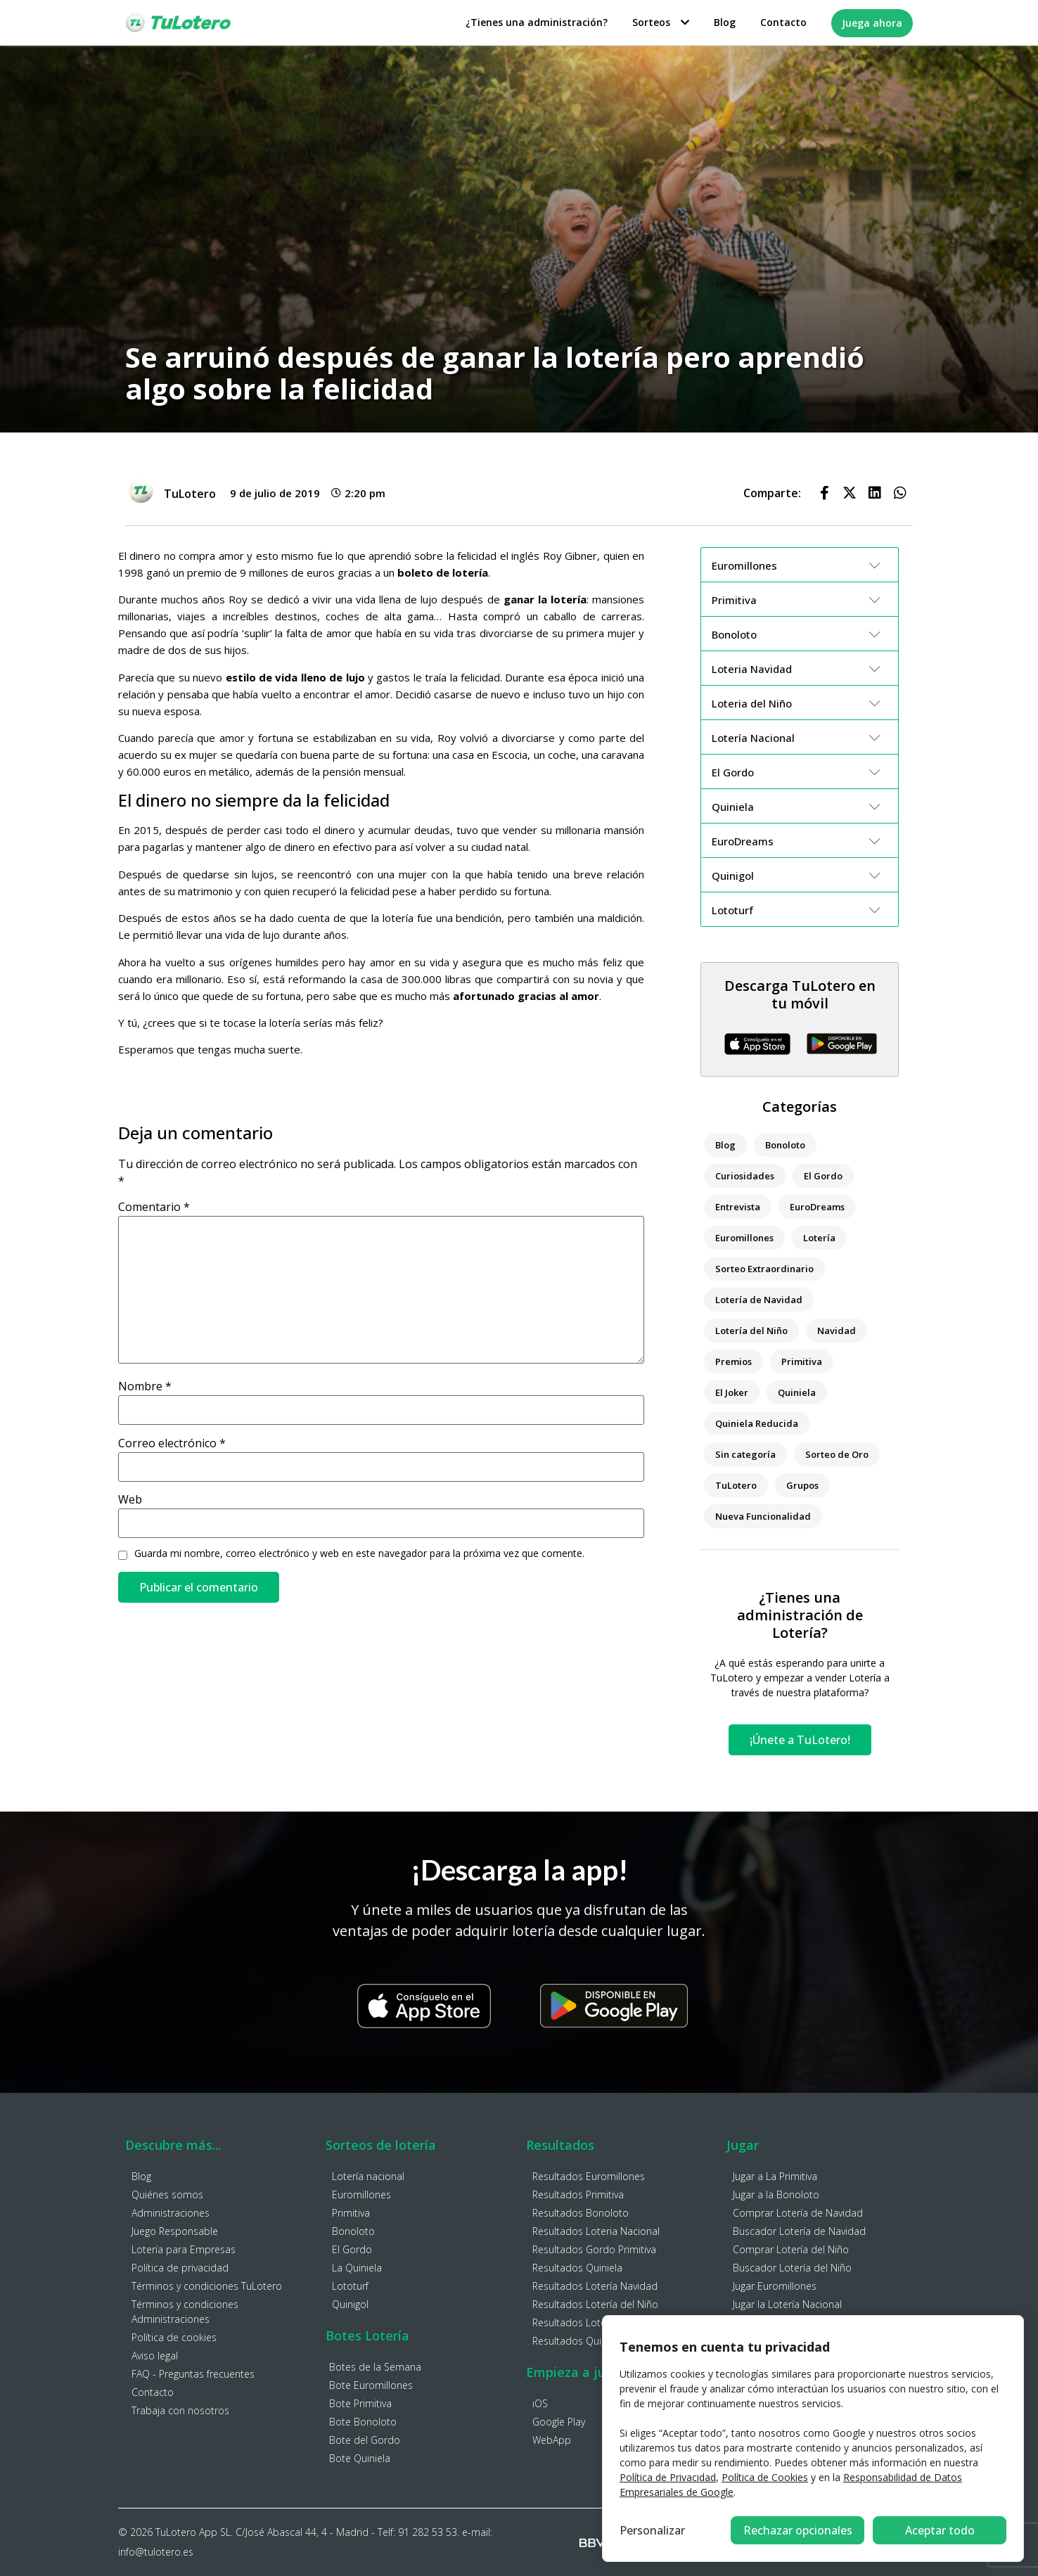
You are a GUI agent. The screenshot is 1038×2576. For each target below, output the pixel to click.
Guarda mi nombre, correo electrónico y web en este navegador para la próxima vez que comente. (359, 1553)
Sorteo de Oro (837, 1454)
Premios (733, 1361)
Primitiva (801, 1361)
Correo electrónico (172, 1443)
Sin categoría (745, 1454)
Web (130, 1499)
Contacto (783, 22)
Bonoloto (785, 1145)
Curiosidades (744, 1176)
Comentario (154, 1206)
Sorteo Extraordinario (764, 1268)
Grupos (802, 1485)
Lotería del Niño (751, 1330)
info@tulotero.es (155, 2551)
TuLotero (736, 1485)
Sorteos (660, 22)
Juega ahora (872, 23)
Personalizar (652, 2530)
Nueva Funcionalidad (763, 1516)
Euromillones (744, 1237)
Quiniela (797, 1392)
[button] (824, 493)
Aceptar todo (940, 2530)
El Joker (731, 1392)
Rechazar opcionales (797, 2530)
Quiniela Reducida (756, 1423)
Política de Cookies (765, 2477)
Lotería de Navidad (758, 1299)
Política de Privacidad (668, 2477)
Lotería (819, 1237)
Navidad (836, 1330)
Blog (725, 22)
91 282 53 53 (427, 2532)
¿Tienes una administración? (537, 22)
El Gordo (823, 1176)
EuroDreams (817, 1206)
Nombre (145, 1386)
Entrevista (737, 1206)
